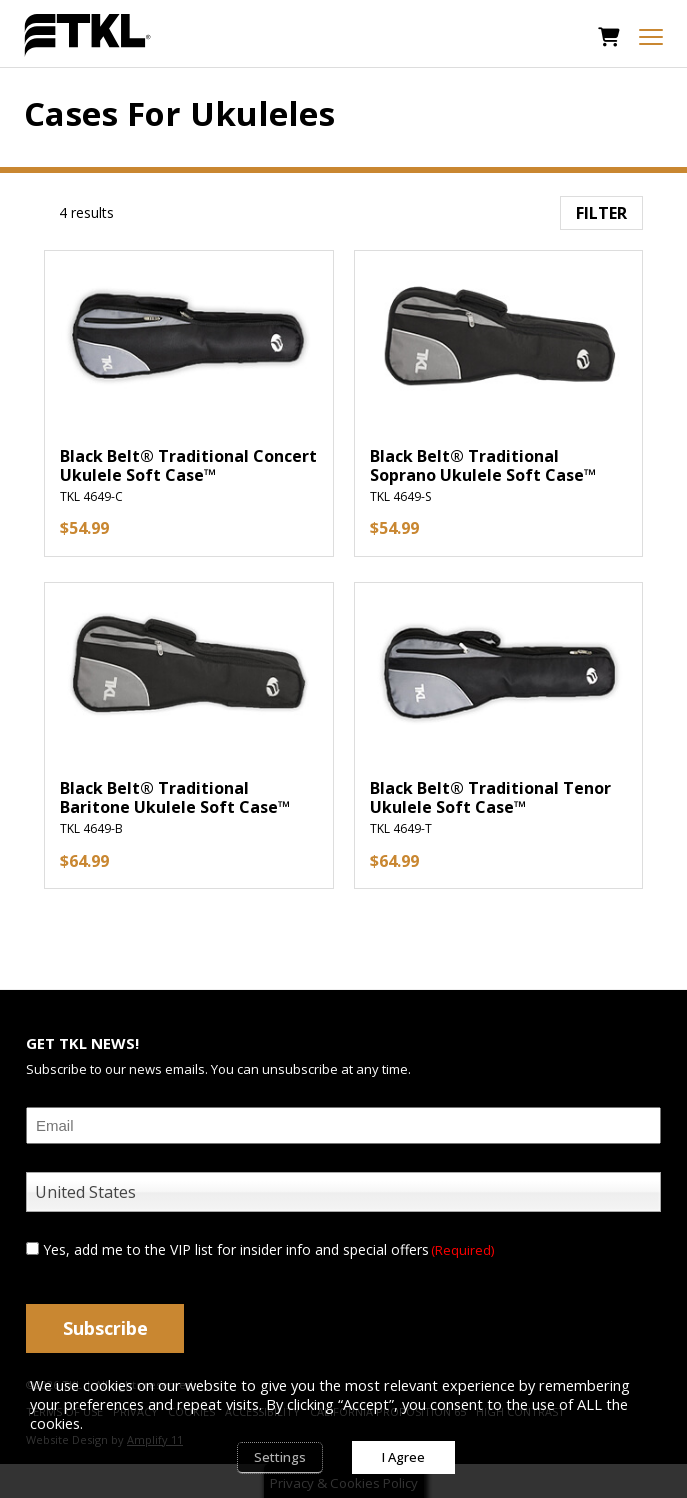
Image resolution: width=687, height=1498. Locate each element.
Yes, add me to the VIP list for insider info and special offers (268, 1249)
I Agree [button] (403, 1457)
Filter (601, 213)
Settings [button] (280, 1457)
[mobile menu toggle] (651, 37)
